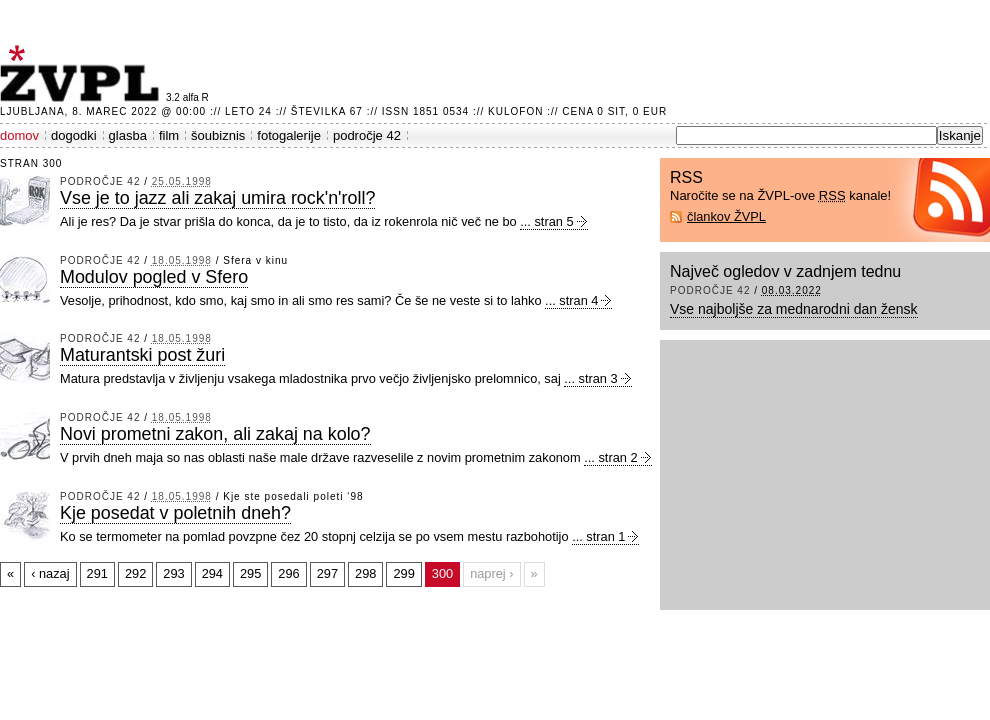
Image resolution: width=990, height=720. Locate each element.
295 (250, 573)
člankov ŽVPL (726, 216)
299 (403, 573)
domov (19, 135)
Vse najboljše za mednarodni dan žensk (794, 309)
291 (97, 573)
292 (135, 573)
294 (212, 573)
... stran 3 (590, 378)
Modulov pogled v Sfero (154, 277)
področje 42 (367, 135)
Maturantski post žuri (142, 355)
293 (173, 573)
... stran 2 (610, 457)
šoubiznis (218, 135)
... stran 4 (571, 300)
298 (365, 573)
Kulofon (515, 111)
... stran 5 (546, 221)
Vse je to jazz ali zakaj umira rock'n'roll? (217, 198)
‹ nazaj (50, 573)
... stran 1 (598, 536)
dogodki (74, 135)
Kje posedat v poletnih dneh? (175, 513)
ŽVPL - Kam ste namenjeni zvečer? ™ (83, 73)
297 (327, 573)
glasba (128, 135)
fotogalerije (289, 135)
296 (288, 573)
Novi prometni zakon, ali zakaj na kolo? (215, 434)
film (169, 135)
